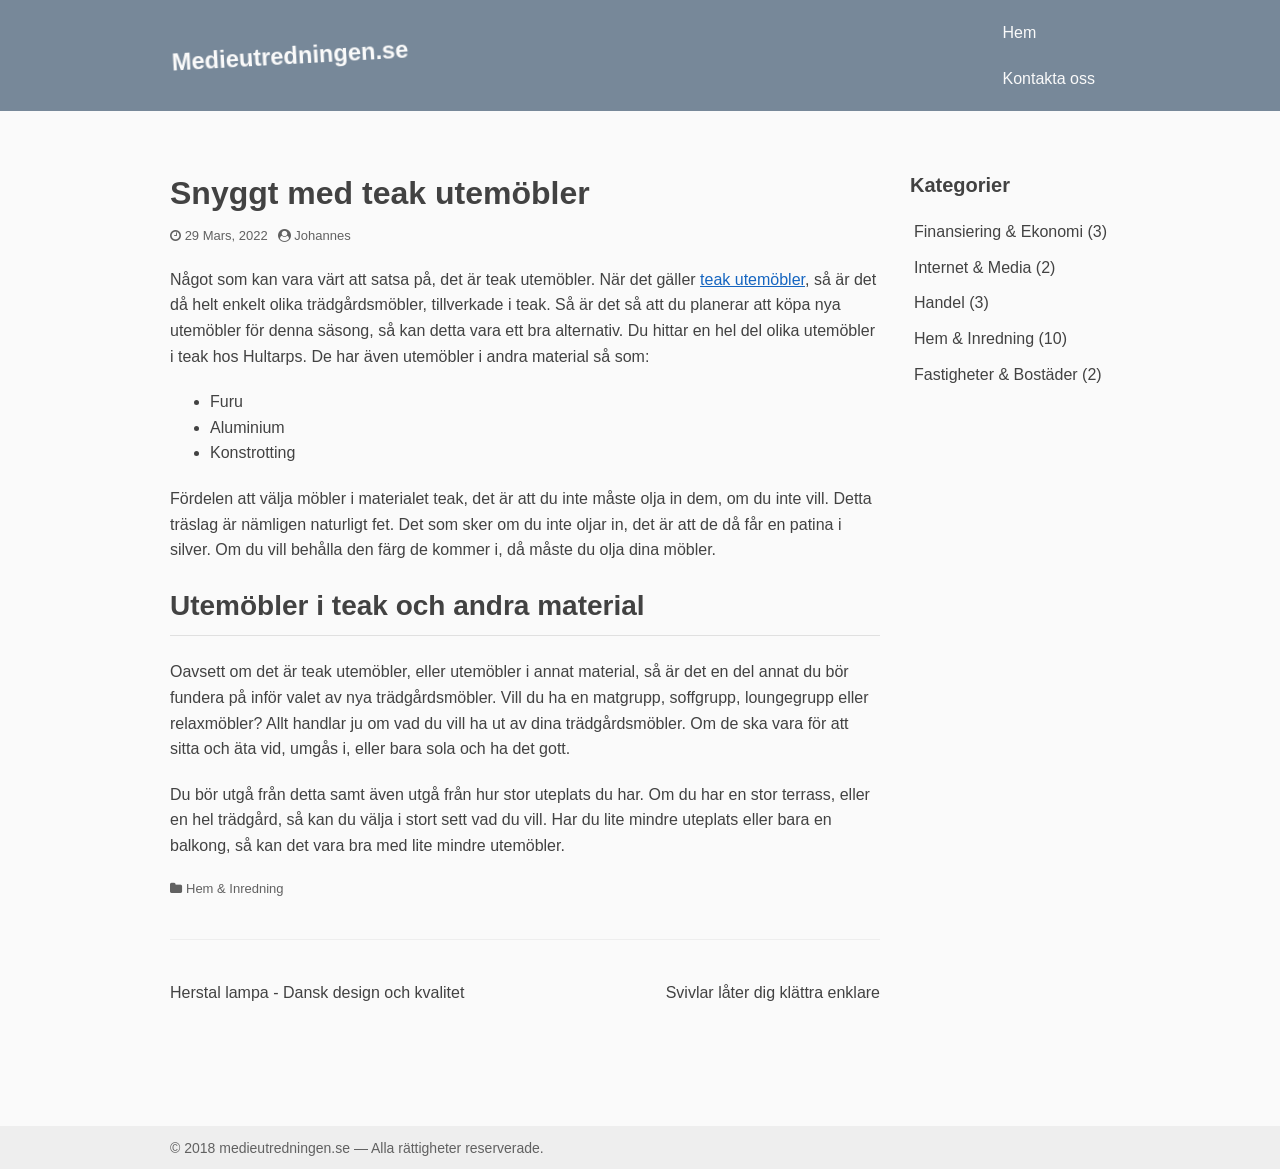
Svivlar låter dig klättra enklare (773, 992)
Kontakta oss (1049, 78)
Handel (939, 302)
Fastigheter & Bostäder (996, 374)
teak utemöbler (752, 279)
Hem (1020, 32)
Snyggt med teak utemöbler (380, 193)
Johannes (322, 235)
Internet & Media (972, 267)
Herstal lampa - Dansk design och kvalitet (317, 992)
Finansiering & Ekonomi (998, 231)
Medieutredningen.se (290, 55)
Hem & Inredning (235, 888)
